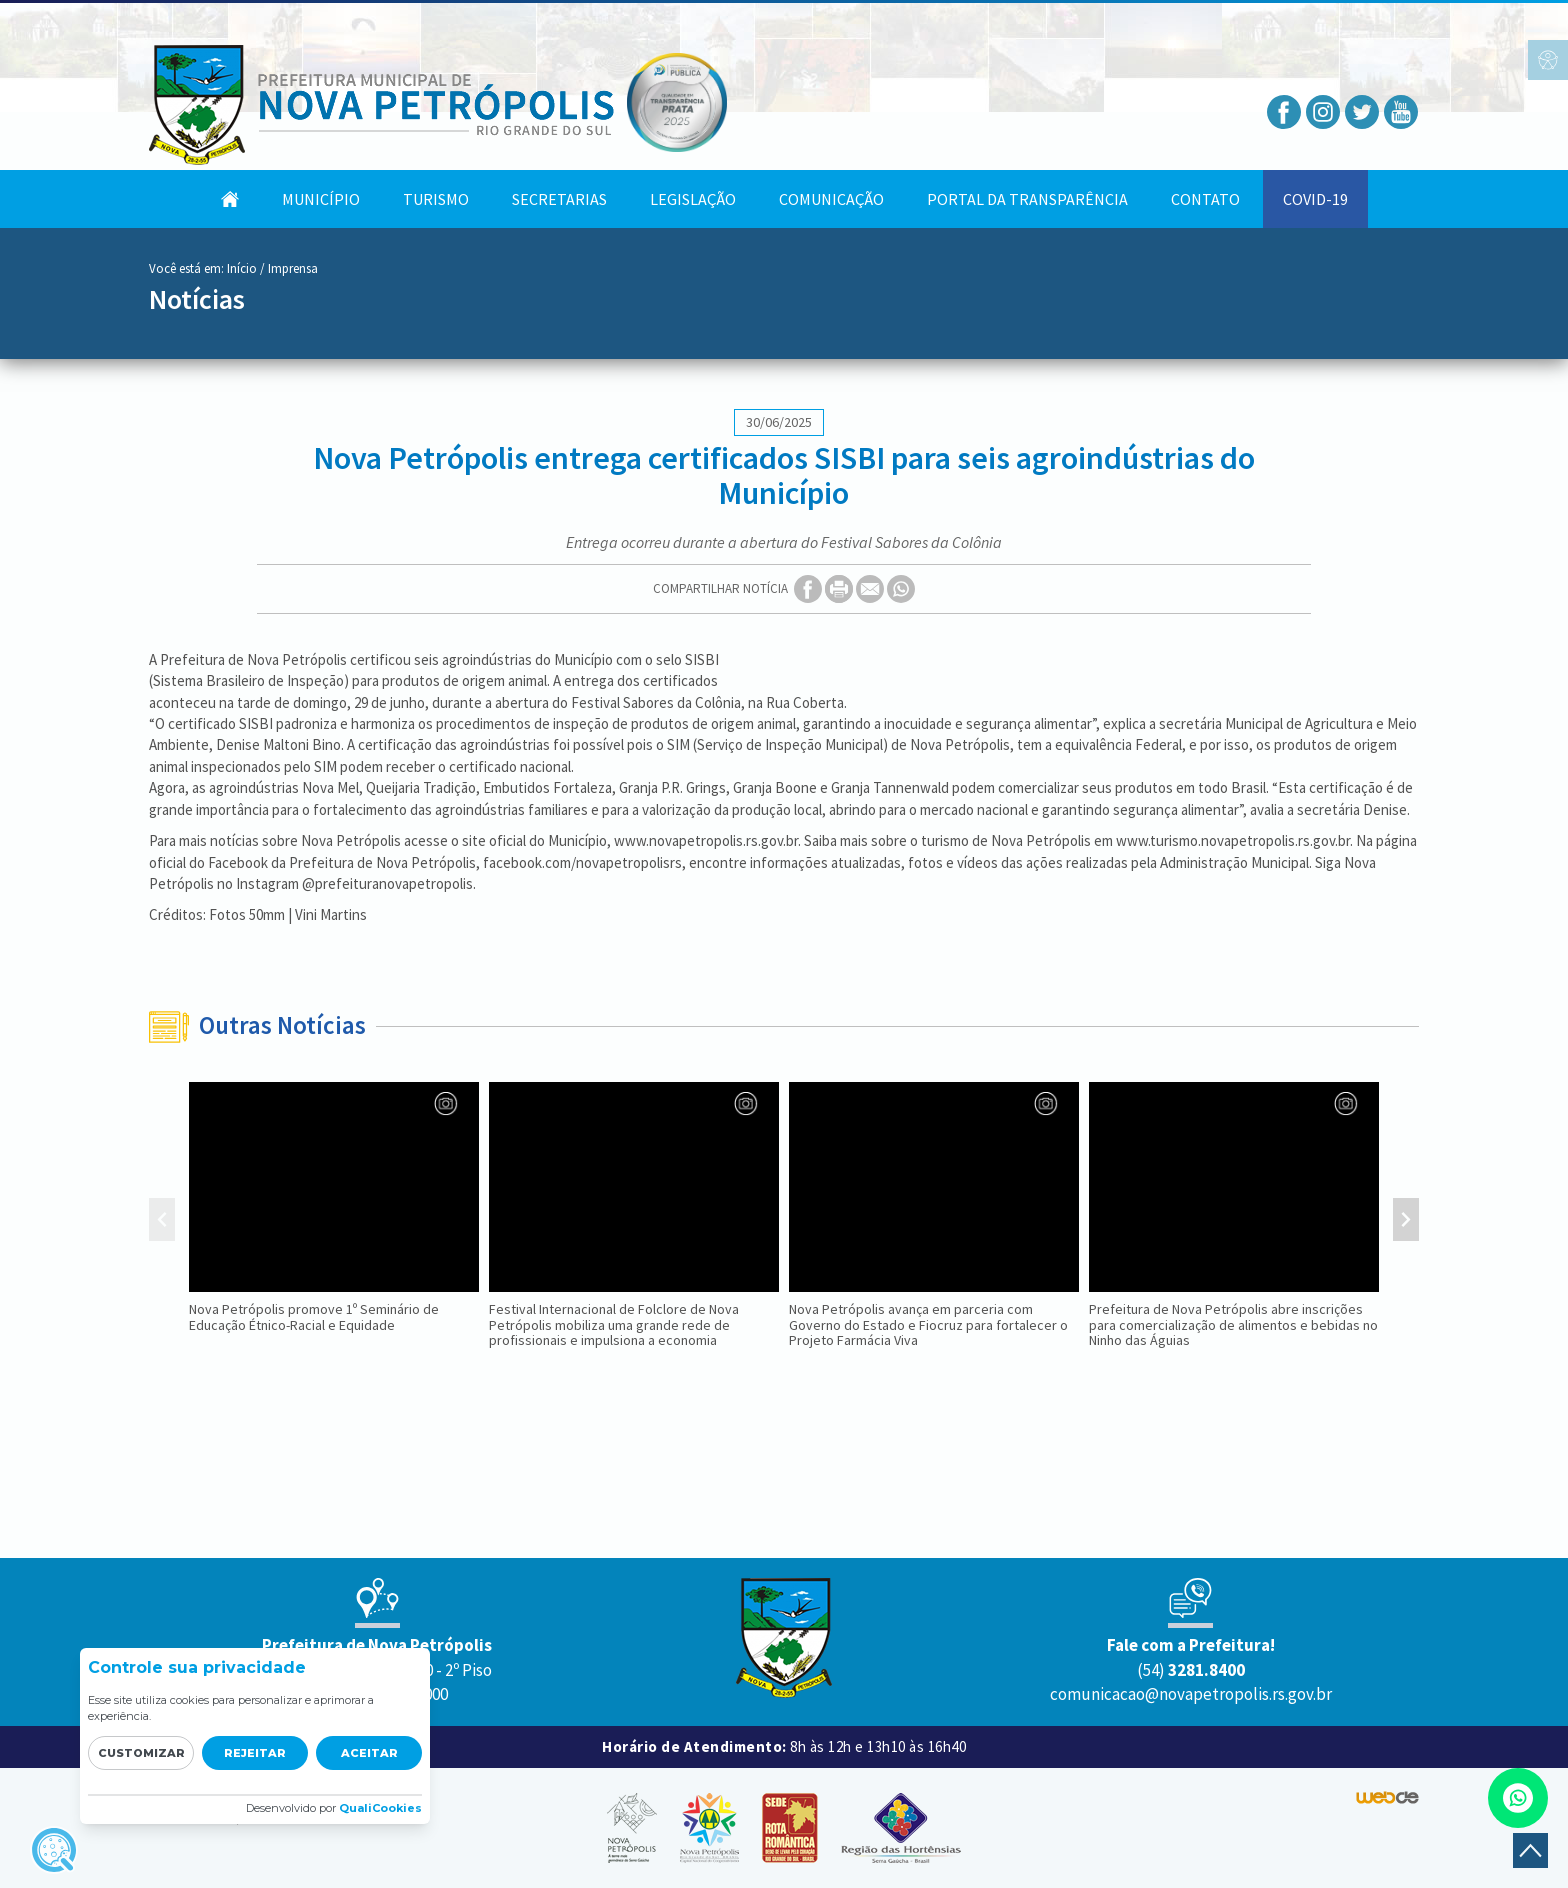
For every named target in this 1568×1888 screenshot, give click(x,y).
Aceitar (369, 1753)
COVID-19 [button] (1315, 199)
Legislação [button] (693, 199)
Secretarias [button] (559, 199)
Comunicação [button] (831, 199)
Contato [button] (1205, 199)
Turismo (436, 199)
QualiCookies (380, 1808)
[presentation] (162, 1222)
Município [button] (321, 199)
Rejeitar (255, 1753)
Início (242, 268)
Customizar (141, 1753)
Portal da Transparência (1027, 199)
